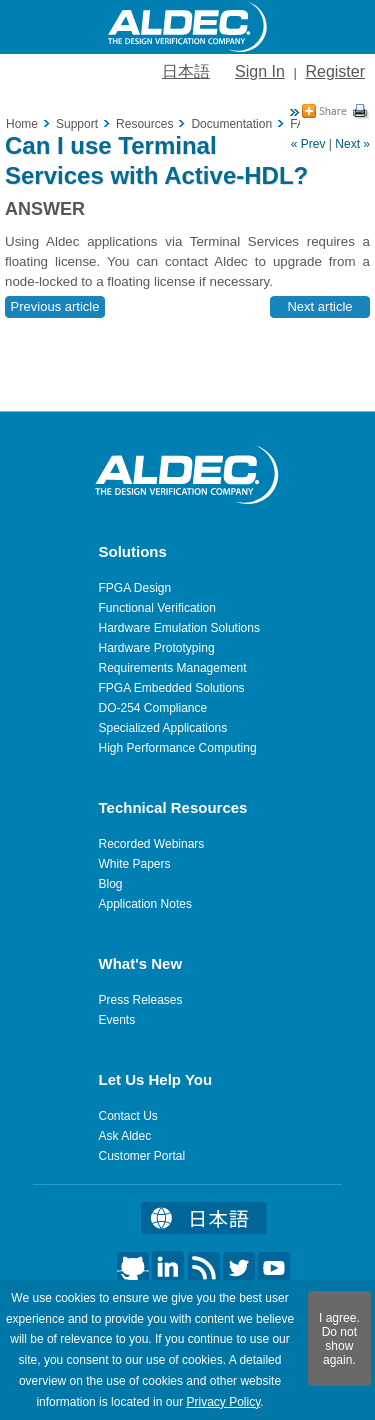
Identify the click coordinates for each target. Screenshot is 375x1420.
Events (117, 1020)
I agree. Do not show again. (339, 1339)
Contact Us (128, 1116)
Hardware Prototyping (157, 648)
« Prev (308, 144)
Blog (111, 884)
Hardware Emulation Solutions (179, 628)
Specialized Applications (163, 728)
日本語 (186, 71)
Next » (352, 144)
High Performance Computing (178, 748)
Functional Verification (157, 608)
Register (335, 71)
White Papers (135, 864)
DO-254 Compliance (153, 708)
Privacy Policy (223, 1402)
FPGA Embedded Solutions (172, 688)
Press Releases (141, 1000)
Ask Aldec (125, 1136)
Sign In (260, 71)
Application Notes (145, 904)
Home (22, 124)
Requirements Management (173, 668)
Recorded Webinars (152, 844)
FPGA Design (135, 588)
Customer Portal (142, 1156)
